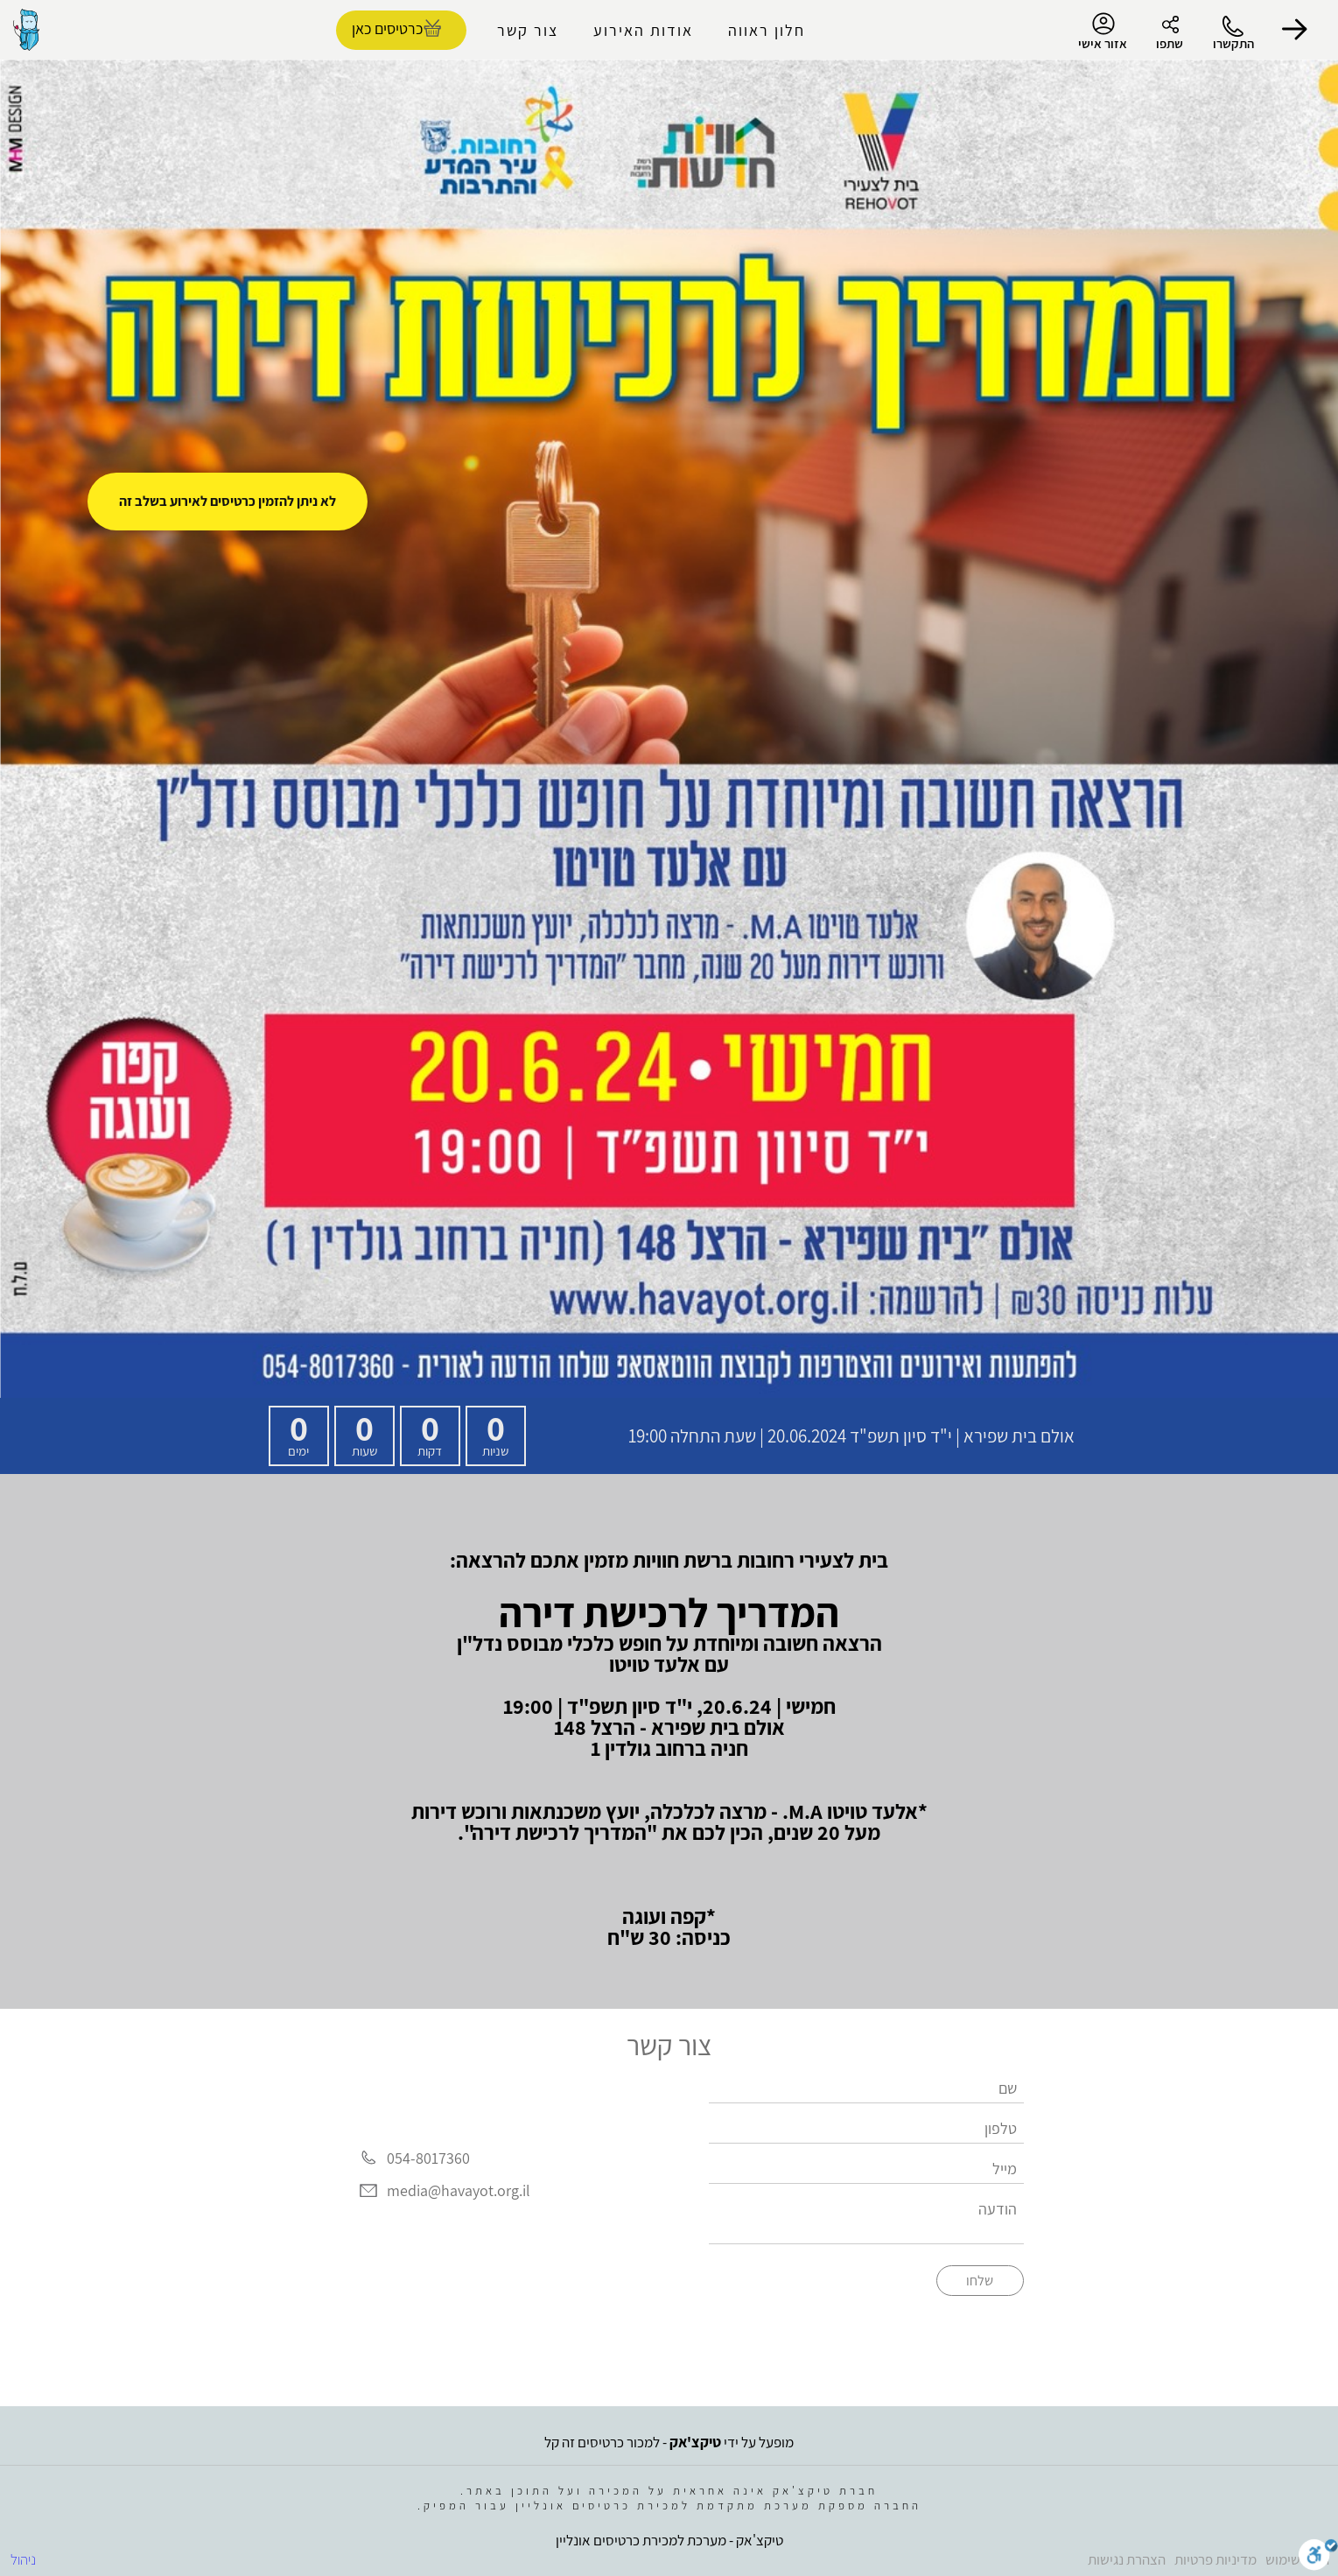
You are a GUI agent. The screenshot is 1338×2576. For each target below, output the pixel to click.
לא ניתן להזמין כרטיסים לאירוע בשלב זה (227, 501)
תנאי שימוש (1297, 2559)
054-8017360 (428, 2158)
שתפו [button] (1169, 43)
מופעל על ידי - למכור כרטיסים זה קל (669, 2442)
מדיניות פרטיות (1215, 2559)
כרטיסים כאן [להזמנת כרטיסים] (387, 28)
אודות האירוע (643, 30)
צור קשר (527, 30)
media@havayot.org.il (458, 2191)
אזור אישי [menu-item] (1102, 31)
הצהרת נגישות (1127, 2559)
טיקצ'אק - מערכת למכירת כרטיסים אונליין (669, 2540)
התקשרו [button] (1233, 43)
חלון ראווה (766, 30)
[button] (1294, 30)
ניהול (23, 2559)
